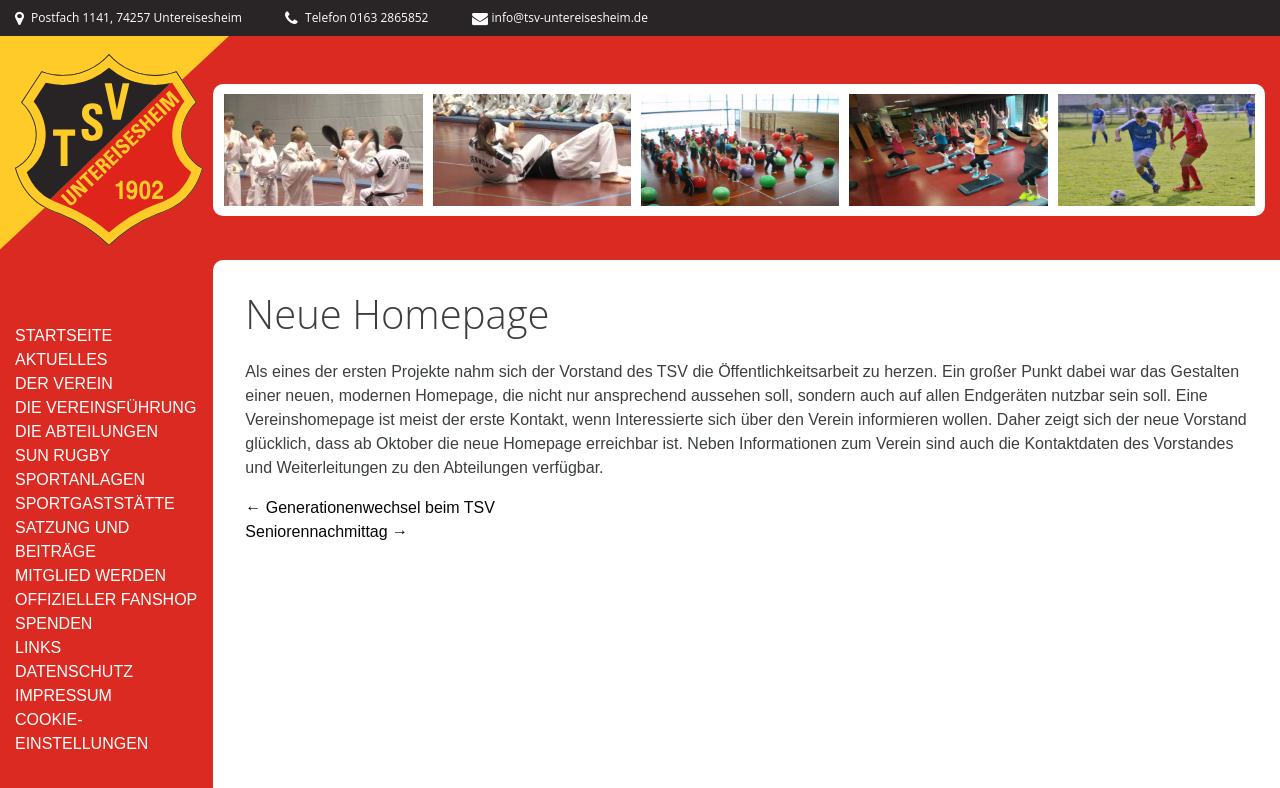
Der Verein (64, 383)
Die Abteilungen (86, 431)
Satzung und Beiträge (72, 539)
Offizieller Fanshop (106, 599)
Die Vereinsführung (105, 407)
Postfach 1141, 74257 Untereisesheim (128, 17)
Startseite (63, 335)
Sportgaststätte (95, 503)
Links (38, 647)
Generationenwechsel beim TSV (370, 507)
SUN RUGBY (62, 455)
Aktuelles (61, 359)
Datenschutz (74, 671)
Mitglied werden (90, 575)
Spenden (53, 623)
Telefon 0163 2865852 (357, 17)
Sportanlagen (80, 479)
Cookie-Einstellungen (81, 731)
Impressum (63, 695)
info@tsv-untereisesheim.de (560, 17)
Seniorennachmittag (326, 531)
